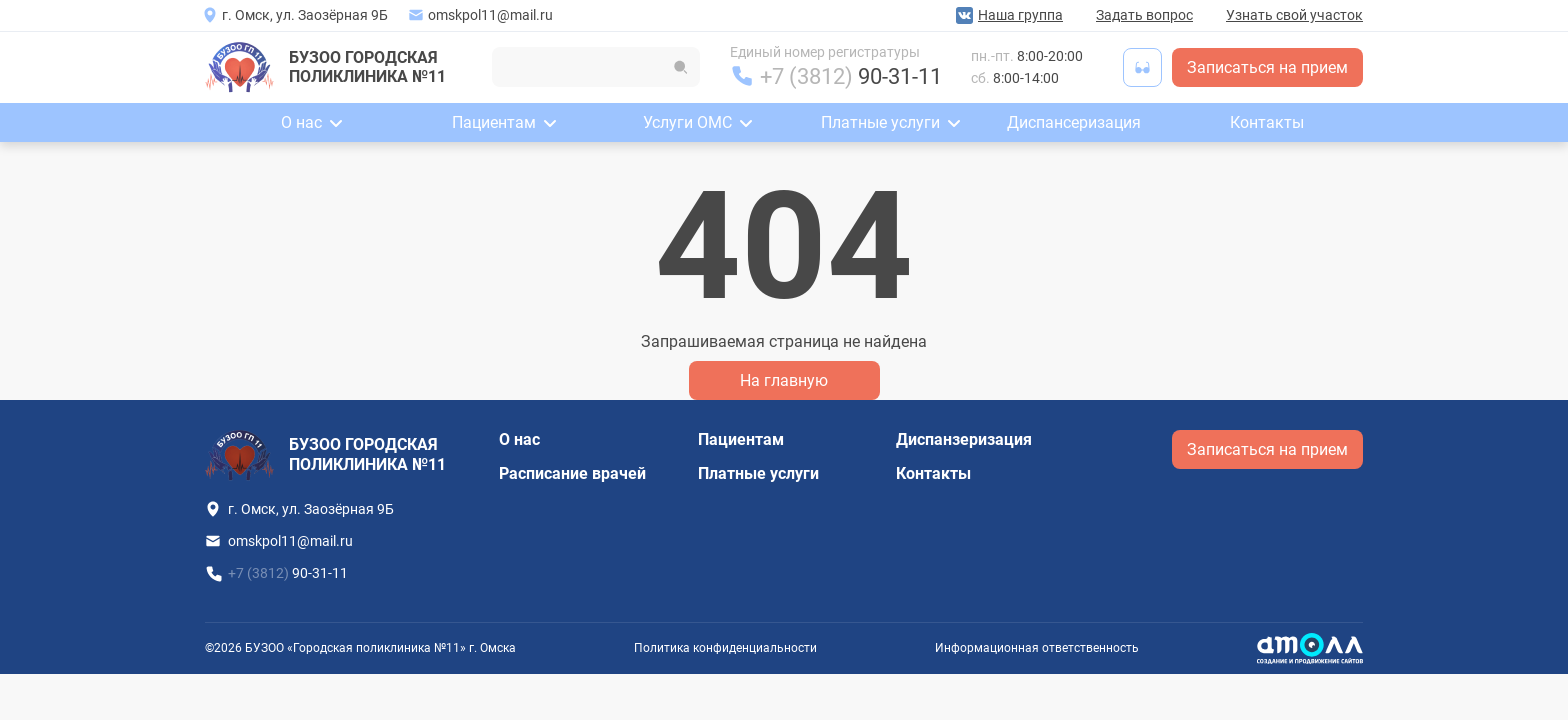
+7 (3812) (851, 76)
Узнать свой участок (1294, 15)
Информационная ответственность (1037, 648)
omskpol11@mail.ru (490, 15)
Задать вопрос (1144, 15)
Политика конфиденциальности (725, 648)
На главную (784, 380)
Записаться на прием (1267, 67)
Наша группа (1020, 15)
